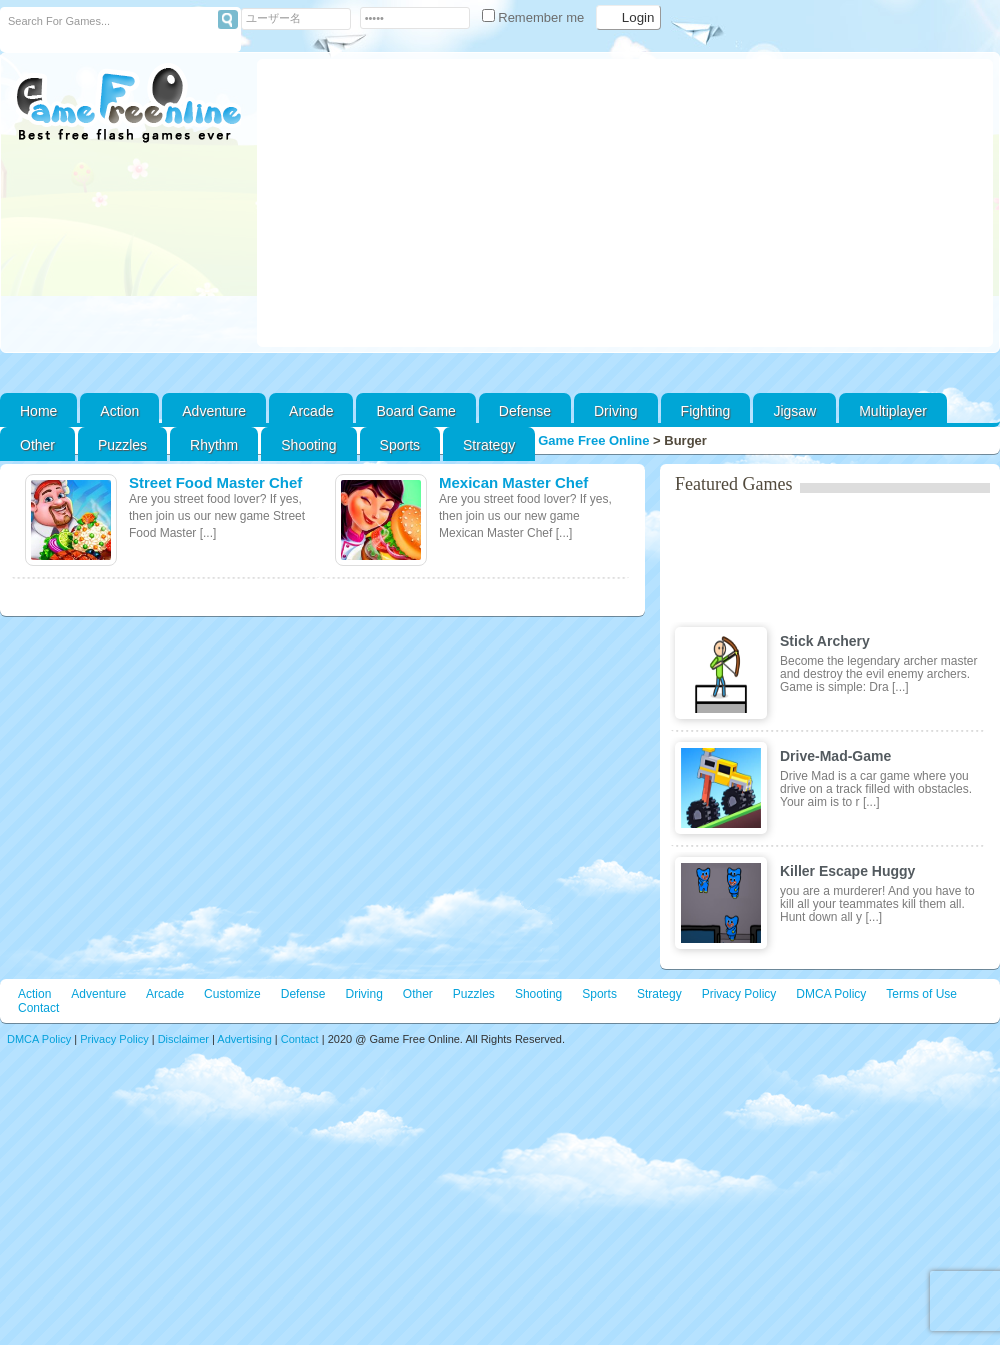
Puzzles (122, 445)
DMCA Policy (831, 994)
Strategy (489, 445)
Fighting (706, 411)
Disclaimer (183, 1039)
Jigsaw (794, 411)
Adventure (214, 411)
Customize (232, 994)
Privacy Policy (739, 994)
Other (418, 994)
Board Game (415, 411)
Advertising (244, 1039)
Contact (38, 1008)
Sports (400, 445)
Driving (616, 411)
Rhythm (214, 445)
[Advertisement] (625, 203)
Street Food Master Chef (215, 482)
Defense (525, 411)
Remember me (535, 17)
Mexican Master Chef (513, 482)
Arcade (311, 411)
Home (38, 411)
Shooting (308, 445)
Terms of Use (921, 994)
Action (119, 411)
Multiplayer (893, 411)
